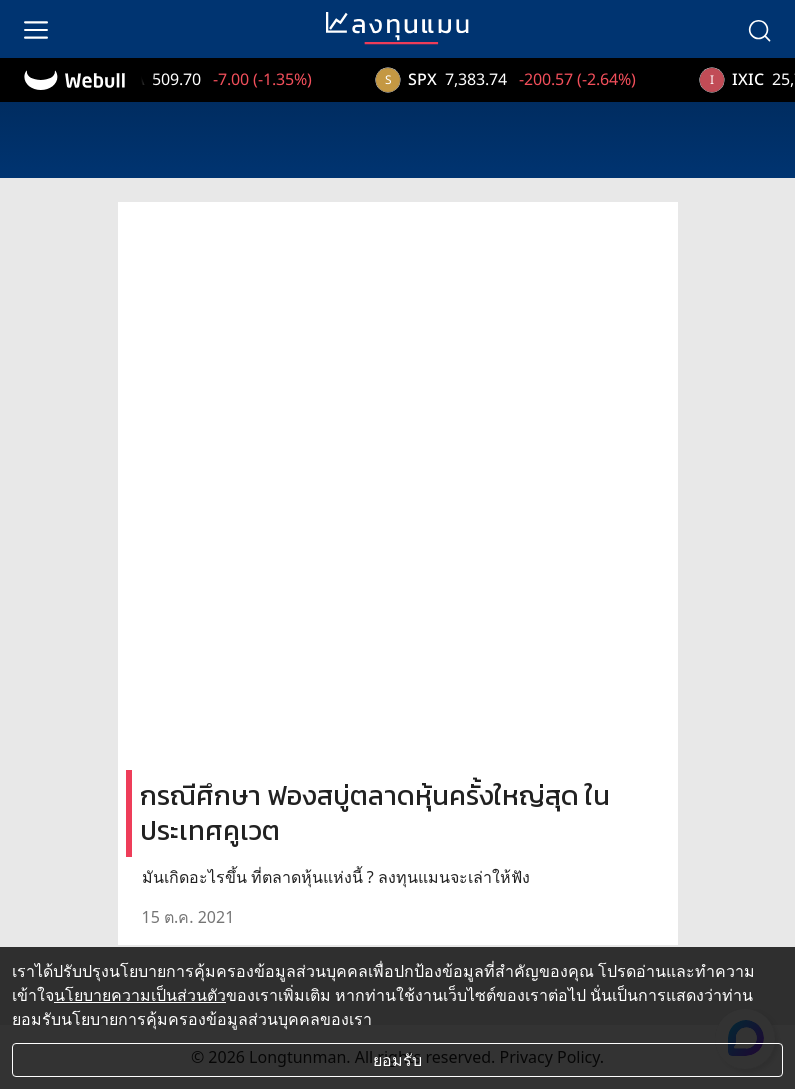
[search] (759, 29)
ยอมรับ (397, 1060)
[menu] (36, 29)
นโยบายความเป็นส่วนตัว (140, 995)
